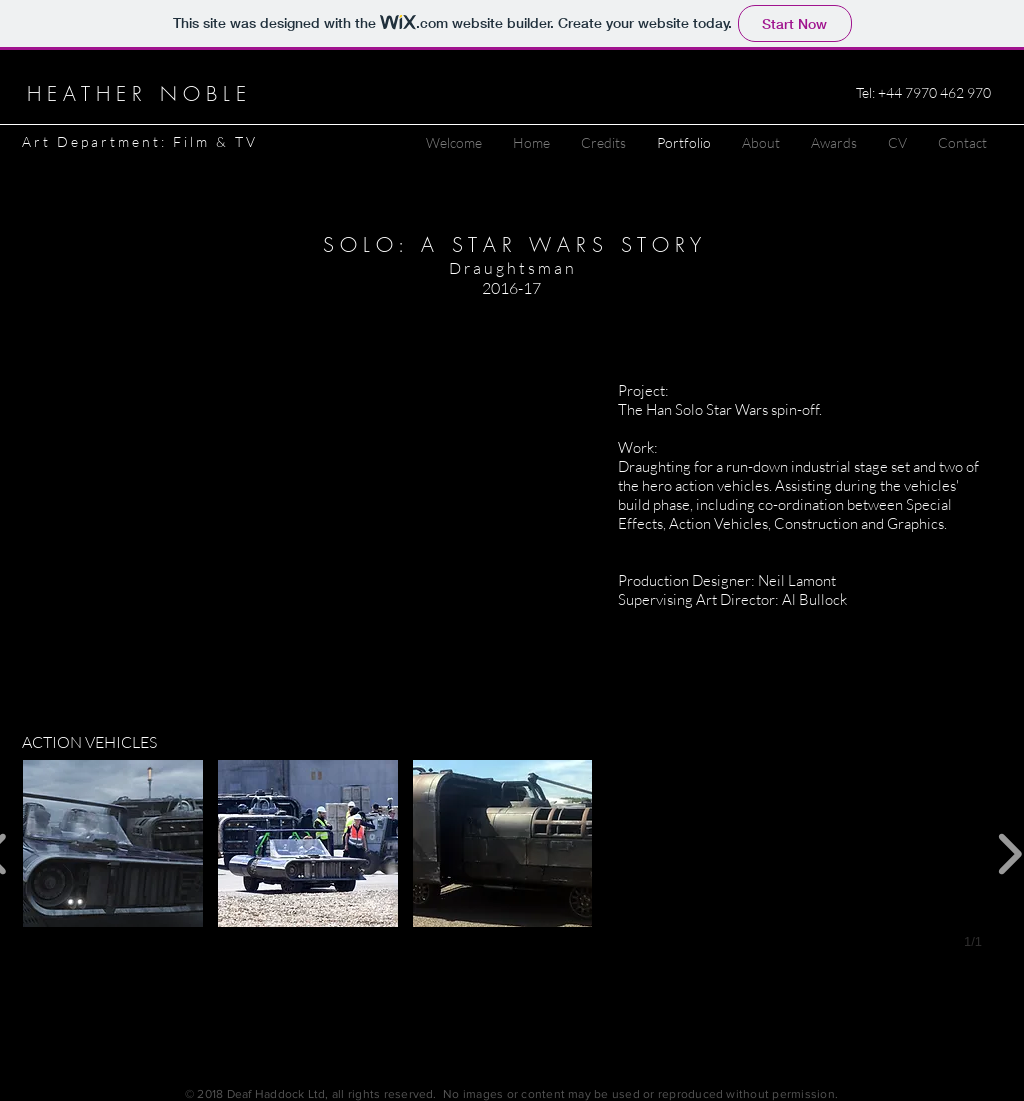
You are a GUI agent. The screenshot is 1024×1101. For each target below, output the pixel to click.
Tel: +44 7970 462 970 (923, 92)
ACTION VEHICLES (89, 742)
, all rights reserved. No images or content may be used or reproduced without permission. (581, 1094)
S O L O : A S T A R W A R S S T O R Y (512, 244)
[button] (113, 843)
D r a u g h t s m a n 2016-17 (511, 278)
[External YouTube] (307, 506)
